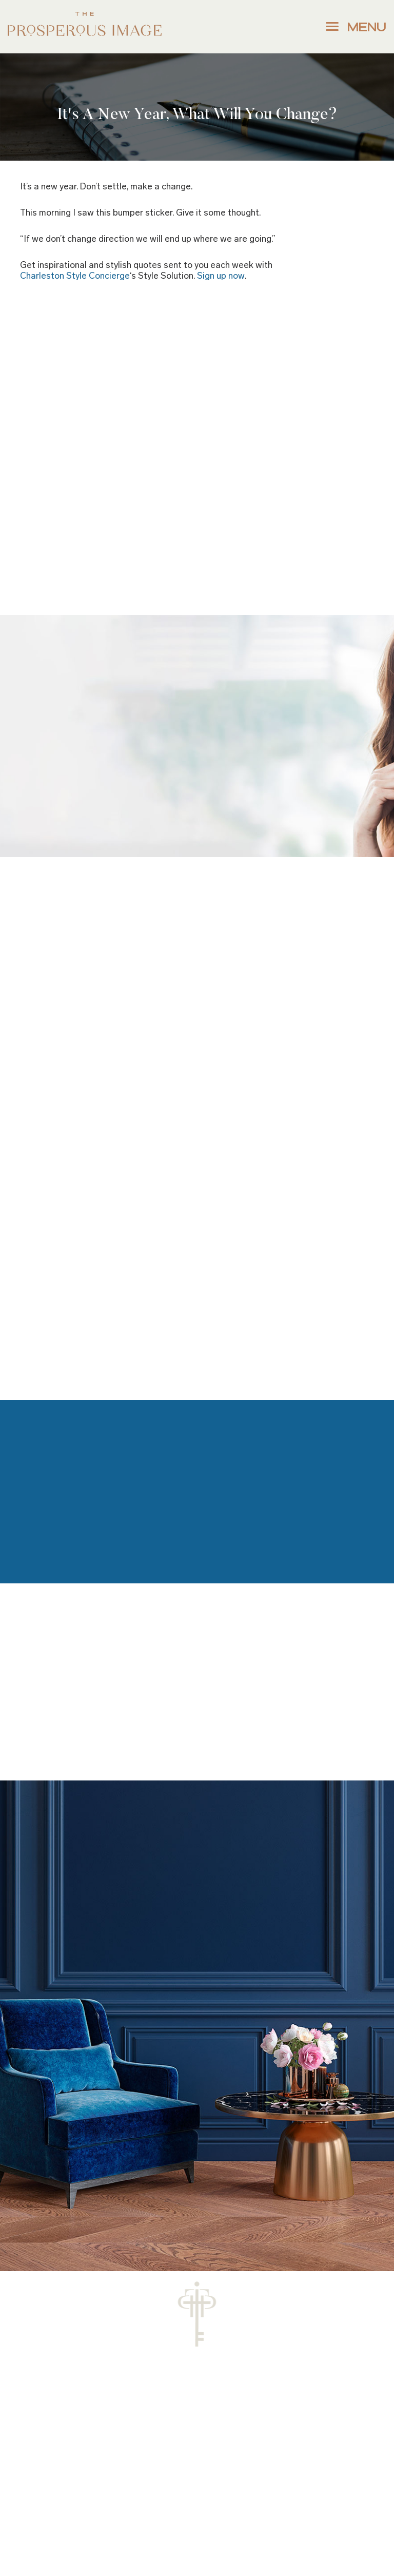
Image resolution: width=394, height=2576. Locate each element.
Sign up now (221, 275)
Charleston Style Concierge (75, 275)
